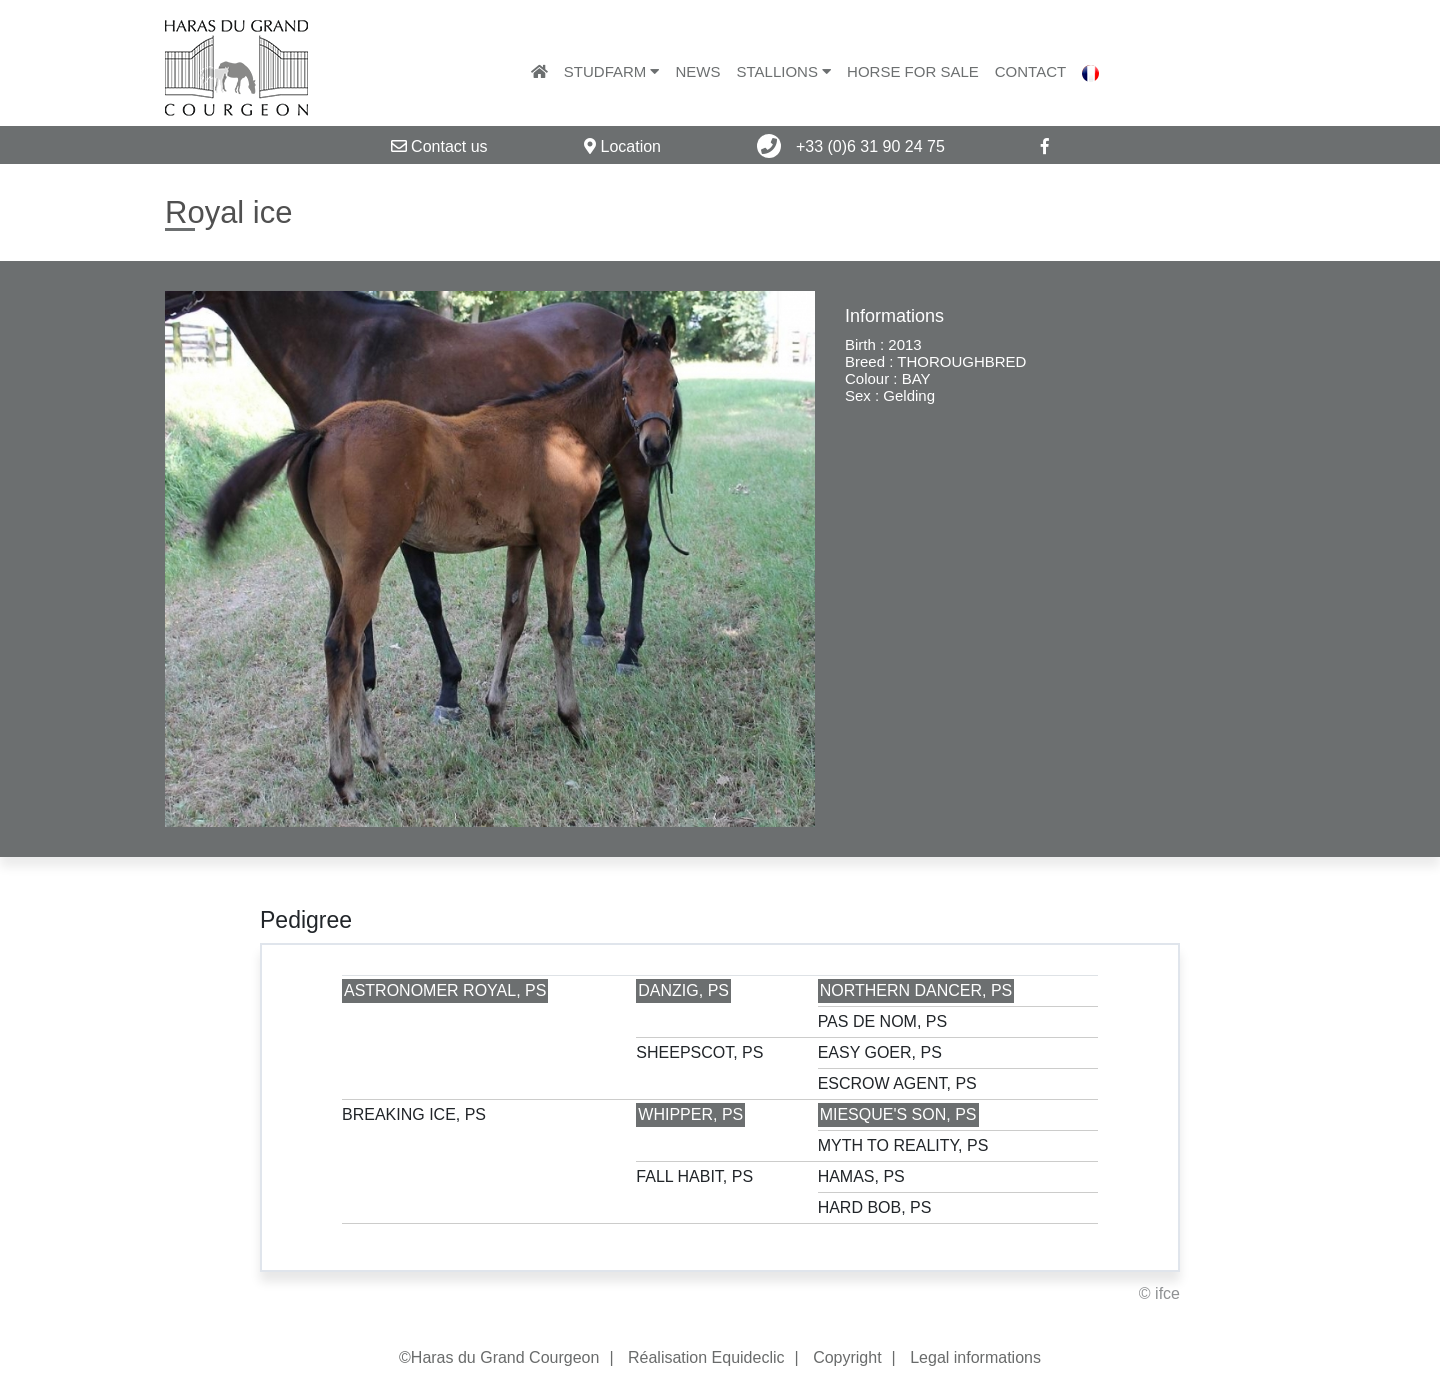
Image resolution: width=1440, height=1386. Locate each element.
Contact (1030, 71)
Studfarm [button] (612, 71)
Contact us (439, 146)
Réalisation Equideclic (706, 1357)
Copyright (847, 1357)
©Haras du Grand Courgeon (499, 1357)
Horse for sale (913, 71)
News (697, 71)
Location (622, 146)
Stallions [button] (783, 71)
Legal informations (975, 1357)
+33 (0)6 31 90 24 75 (850, 146)
